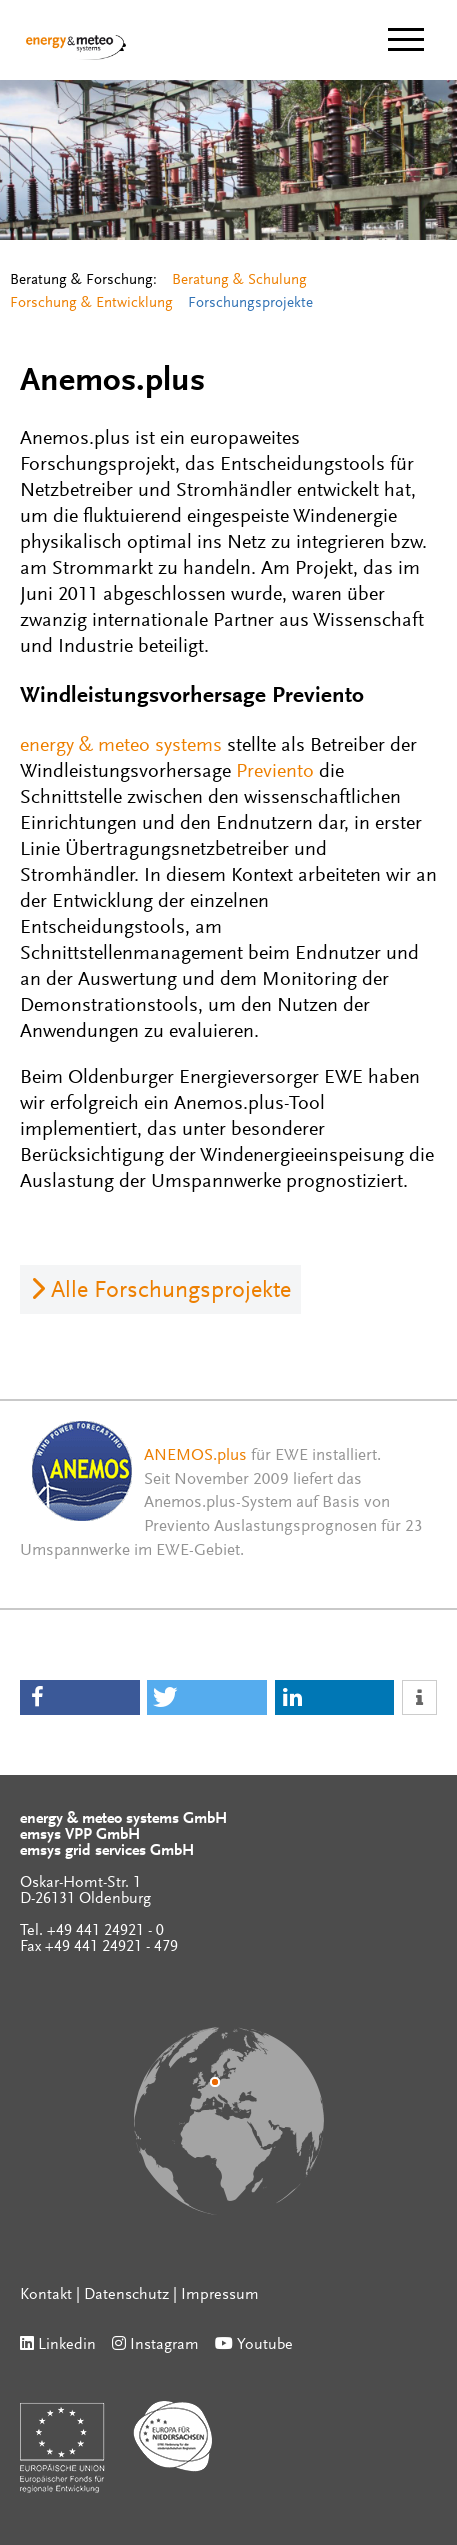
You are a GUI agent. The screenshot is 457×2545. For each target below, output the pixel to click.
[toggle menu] (406, 39)
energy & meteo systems (121, 746)
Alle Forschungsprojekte (171, 1291)
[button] (80, 1697)
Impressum (220, 2295)
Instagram (164, 2345)
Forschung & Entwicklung (91, 303)
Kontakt (46, 2295)
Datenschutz (126, 2295)
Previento (275, 772)
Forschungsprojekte (250, 303)
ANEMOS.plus (195, 1456)
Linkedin (67, 2345)
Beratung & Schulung (239, 280)
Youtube (265, 2345)
